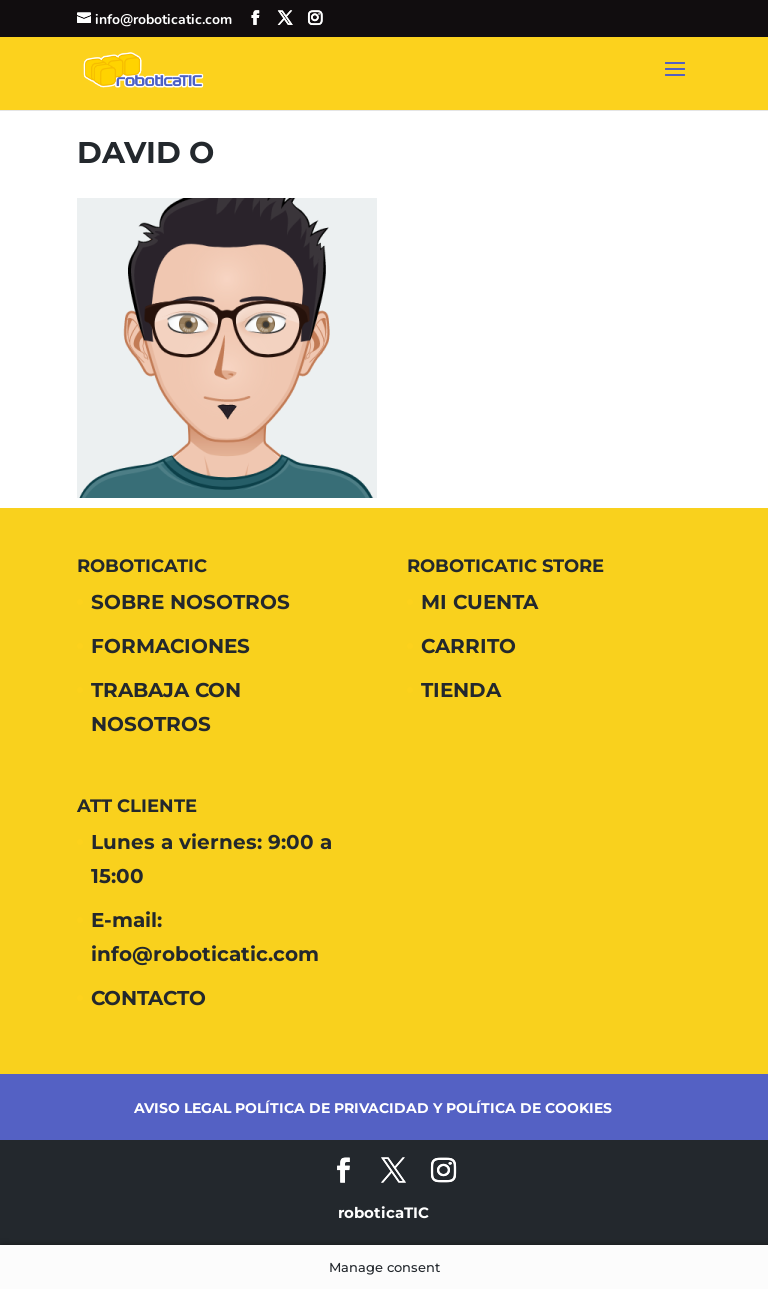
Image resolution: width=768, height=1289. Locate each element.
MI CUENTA (479, 602)
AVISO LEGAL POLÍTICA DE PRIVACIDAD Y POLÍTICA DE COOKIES (373, 1108)
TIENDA (461, 690)
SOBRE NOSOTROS (190, 602)
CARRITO (468, 646)
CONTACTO (148, 998)
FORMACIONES (170, 646)
